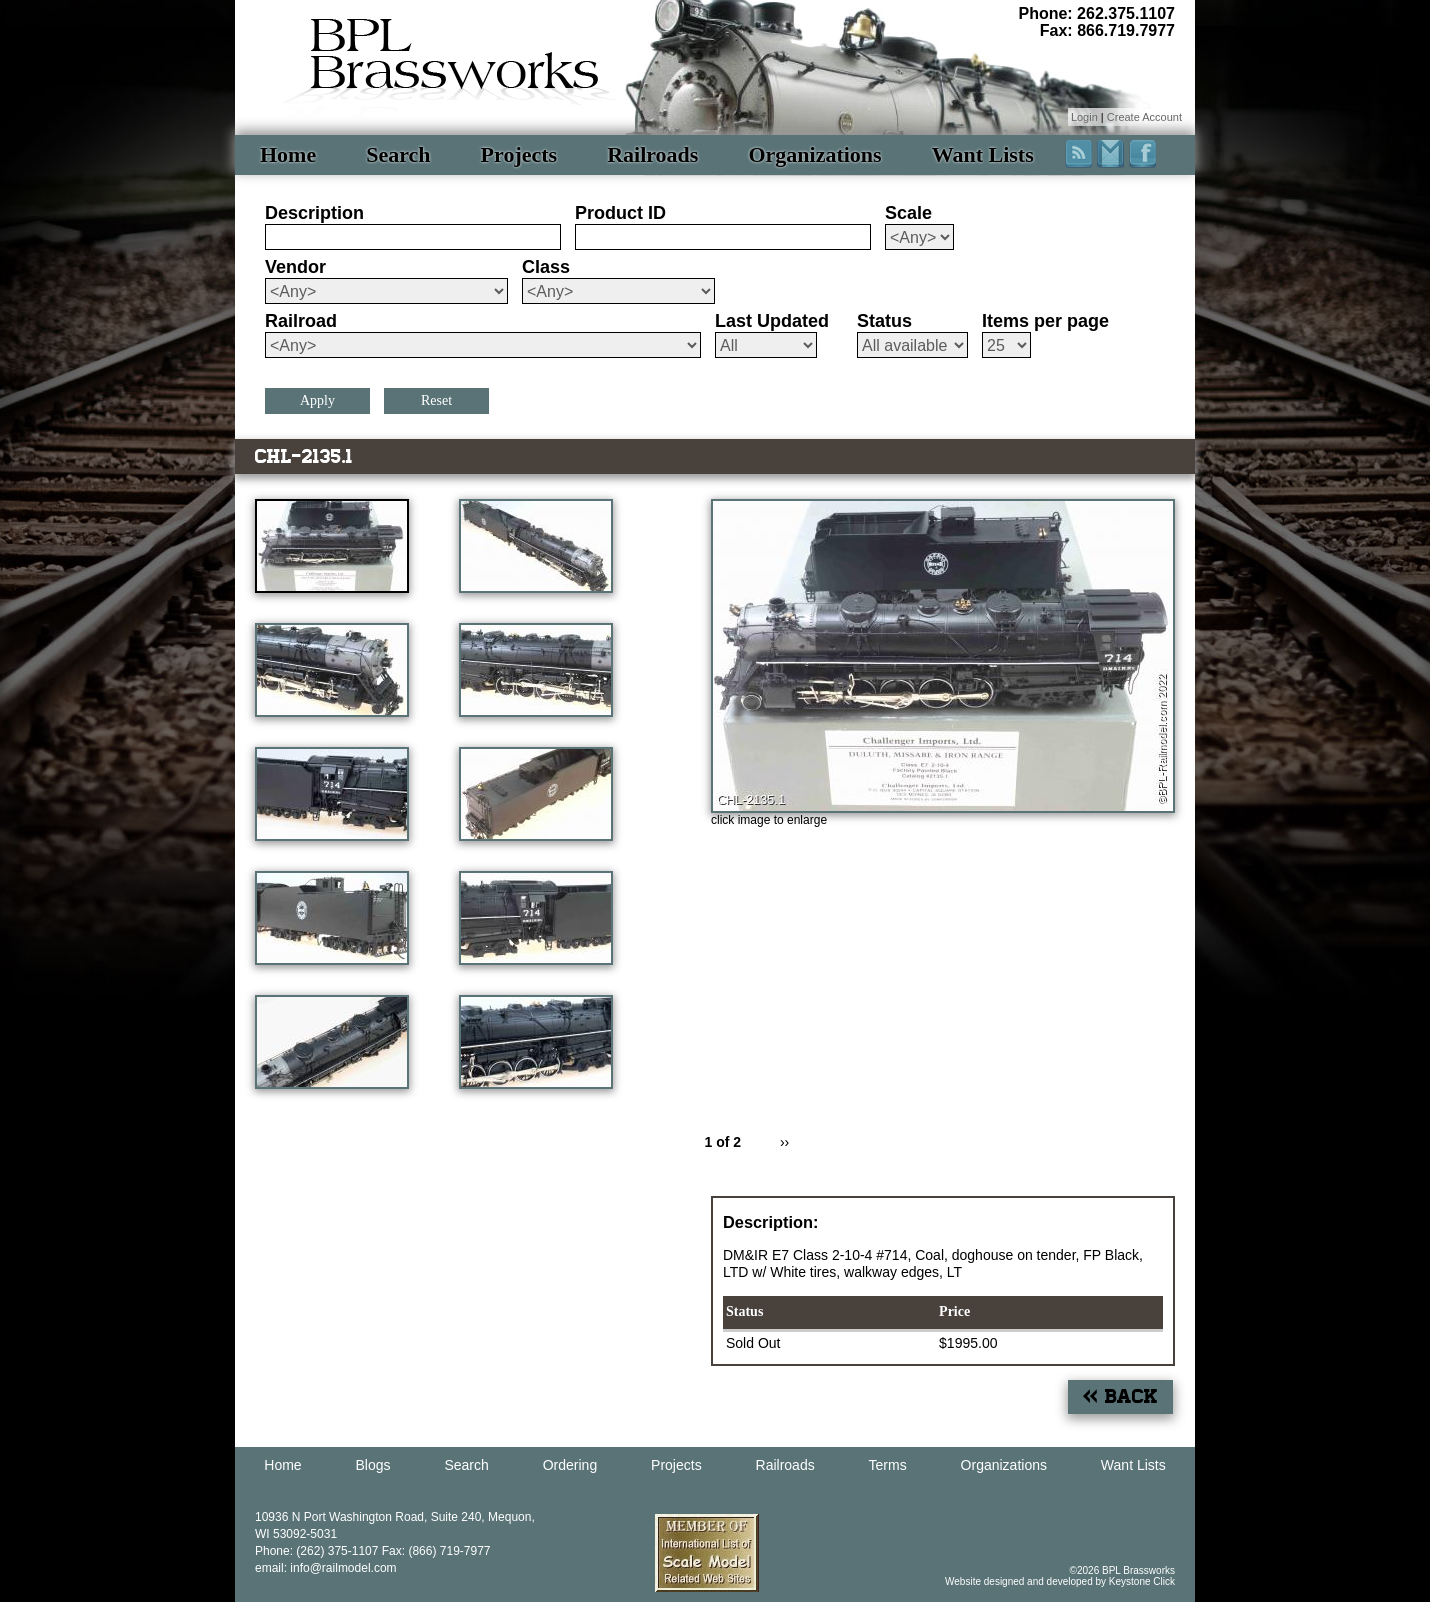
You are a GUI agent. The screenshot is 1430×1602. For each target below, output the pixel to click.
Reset (436, 400)
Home (288, 154)
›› (784, 1142)
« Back (1120, 1396)
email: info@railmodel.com (326, 1568)
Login (1084, 117)
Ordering (570, 1465)
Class (546, 267)
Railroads (652, 154)
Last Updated (772, 321)
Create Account (1144, 117)
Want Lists (983, 154)
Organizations (814, 154)
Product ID (620, 213)
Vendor (295, 267)
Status (884, 321)
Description (314, 213)
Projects (519, 154)
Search (398, 154)
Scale (908, 213)
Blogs (373, 1465)
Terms (888, 1465)
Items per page (1045, 321)
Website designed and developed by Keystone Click (1060, 1581)
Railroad (301, 321)
